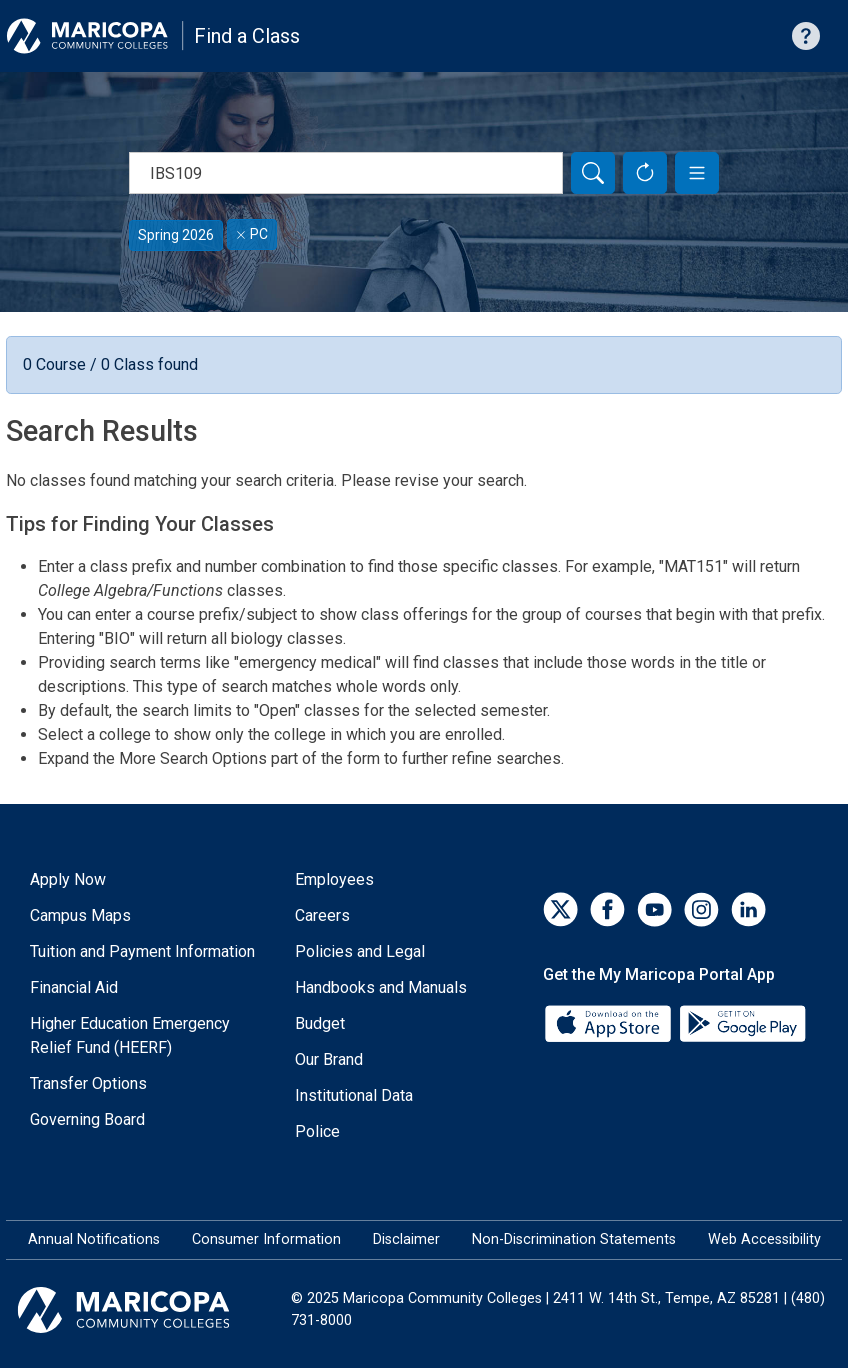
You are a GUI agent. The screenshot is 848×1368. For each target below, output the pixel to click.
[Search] (593, 173)
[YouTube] (654, 909)
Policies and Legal (360, 951)
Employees (334, 879)
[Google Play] (742, 1022)
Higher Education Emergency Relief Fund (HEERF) (130, 1035)
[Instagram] (701, 909)
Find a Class (247, 36)
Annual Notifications (94, 1239)
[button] (697, 173)
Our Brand (329, 1059)
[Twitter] (560, 909)
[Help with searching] (806, 36)
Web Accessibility (764, 1239)
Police (317, 1131)
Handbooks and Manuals (381, 987)
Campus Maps (80, 915)
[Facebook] (607, 909)
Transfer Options (88, 1083)
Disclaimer (406, 1239)
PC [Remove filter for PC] (252, 234)
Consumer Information (266, 1239)
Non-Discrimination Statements (574, 1239)
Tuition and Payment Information (142, 951)
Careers (322, 915)
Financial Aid (74, 987)
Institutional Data (354, 1095)
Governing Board (87, 1119)
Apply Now (68, 879)
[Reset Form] (645, 173)
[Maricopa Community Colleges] (148, 1310)
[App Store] (610, 1022)
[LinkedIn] (748, 909)
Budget (320, 1023)
